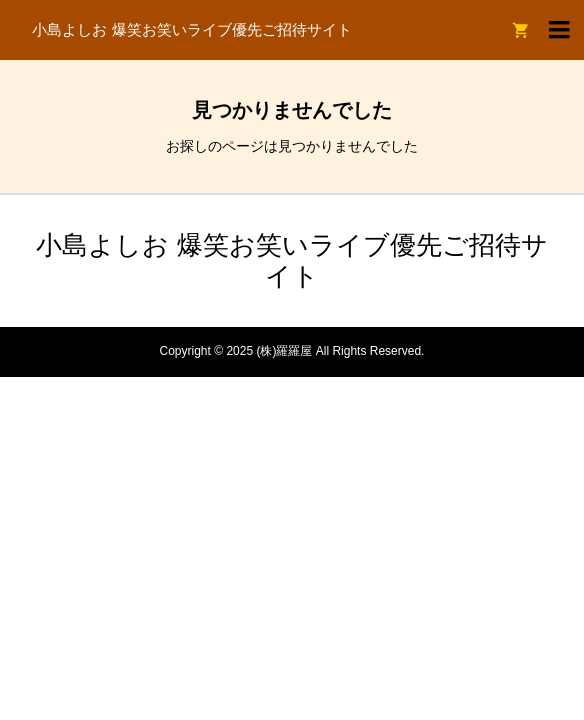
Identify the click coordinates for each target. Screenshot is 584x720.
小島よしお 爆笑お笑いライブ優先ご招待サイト (191, 29)
